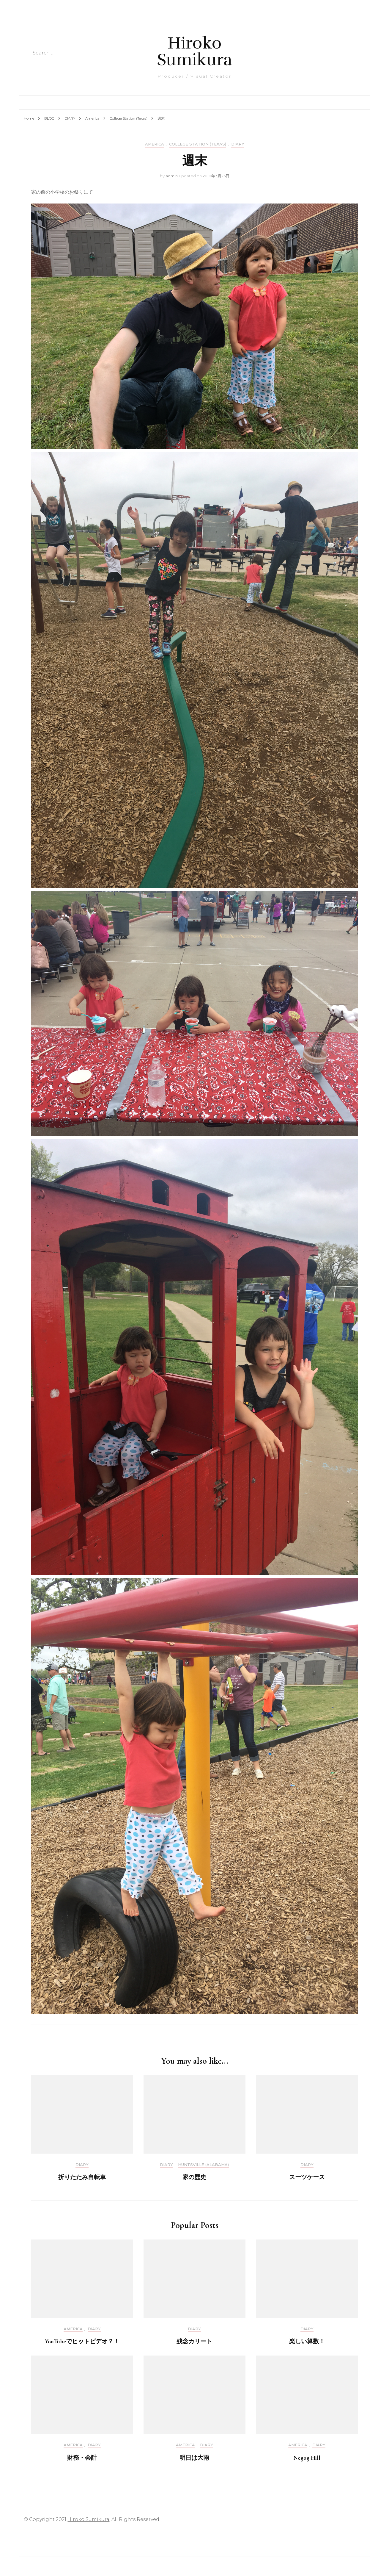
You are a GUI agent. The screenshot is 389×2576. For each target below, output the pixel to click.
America (154, 144)
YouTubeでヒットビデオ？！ (82, 2341)
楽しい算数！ (307, 2341)
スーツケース (307, 2177)
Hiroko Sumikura (194, 51)
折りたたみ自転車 (82, 2177)
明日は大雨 (194, 2457)
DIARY (237, 144)
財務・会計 (82, 2457)
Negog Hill (307, 2457)
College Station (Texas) (197, 144)
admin (172, 175)
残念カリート (194, 2341)
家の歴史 (194, 2177)
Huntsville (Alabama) (203, 2164)
